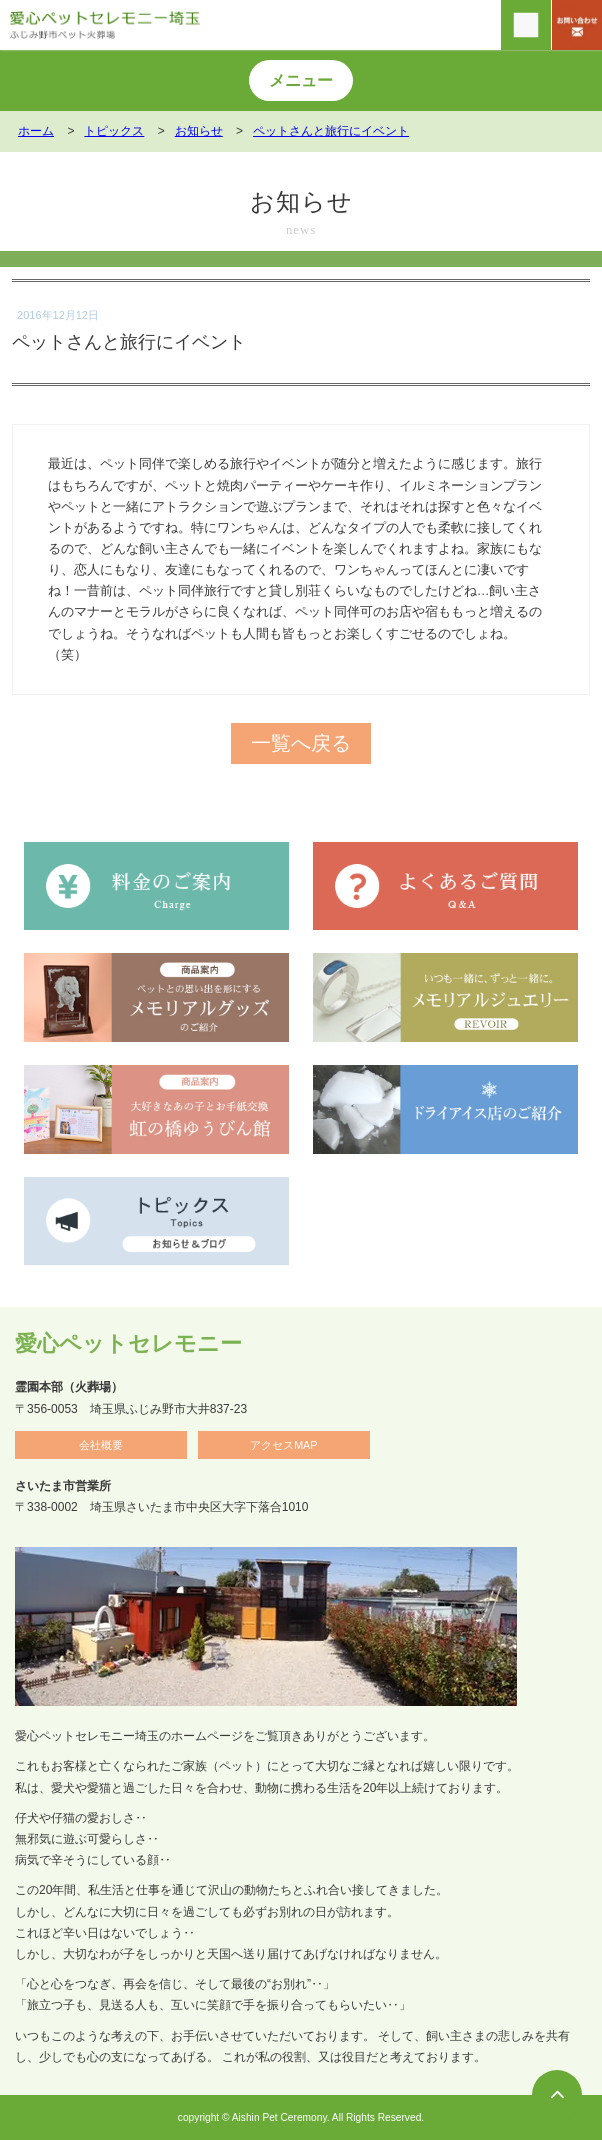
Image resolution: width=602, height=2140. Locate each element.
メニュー (301, 80)
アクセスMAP (283, 1445)
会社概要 (101, 1445)
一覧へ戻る (301, 743)
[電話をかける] (526, 25)
